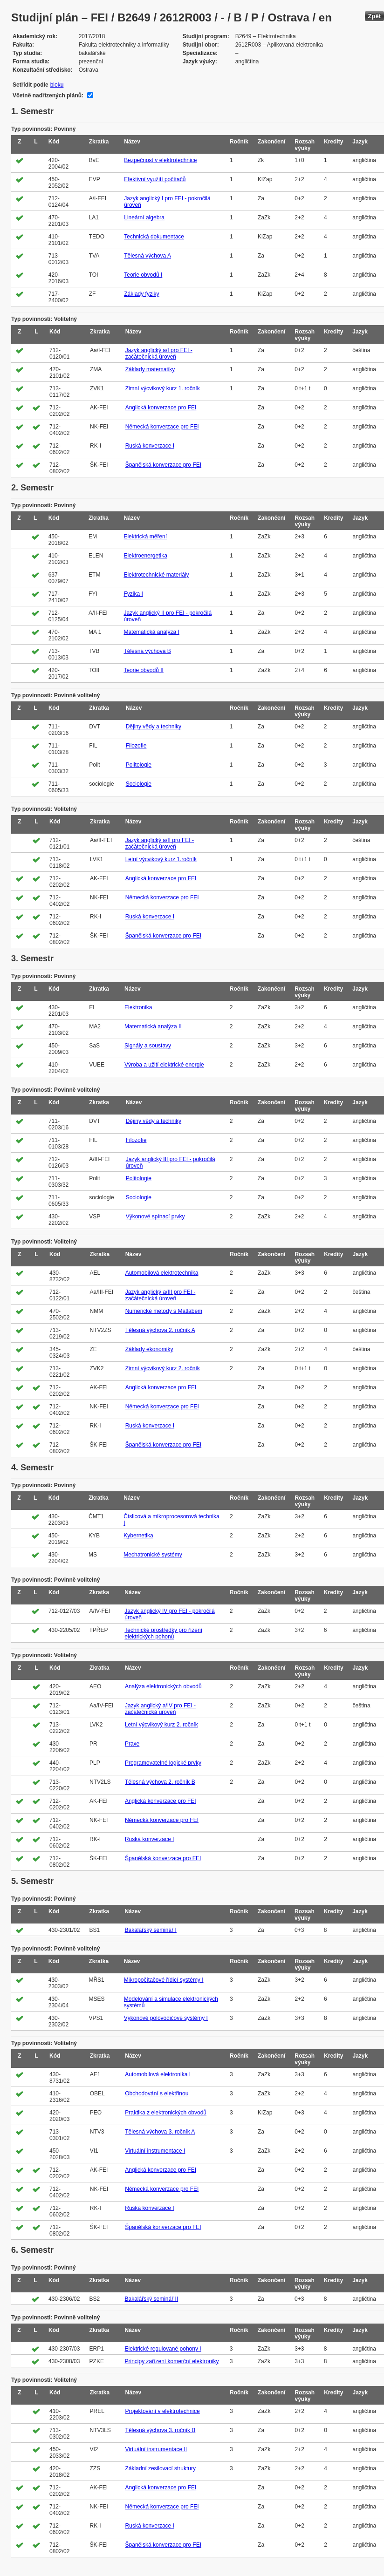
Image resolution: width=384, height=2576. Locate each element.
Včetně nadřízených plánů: (48, 95)
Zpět (374, 16)
